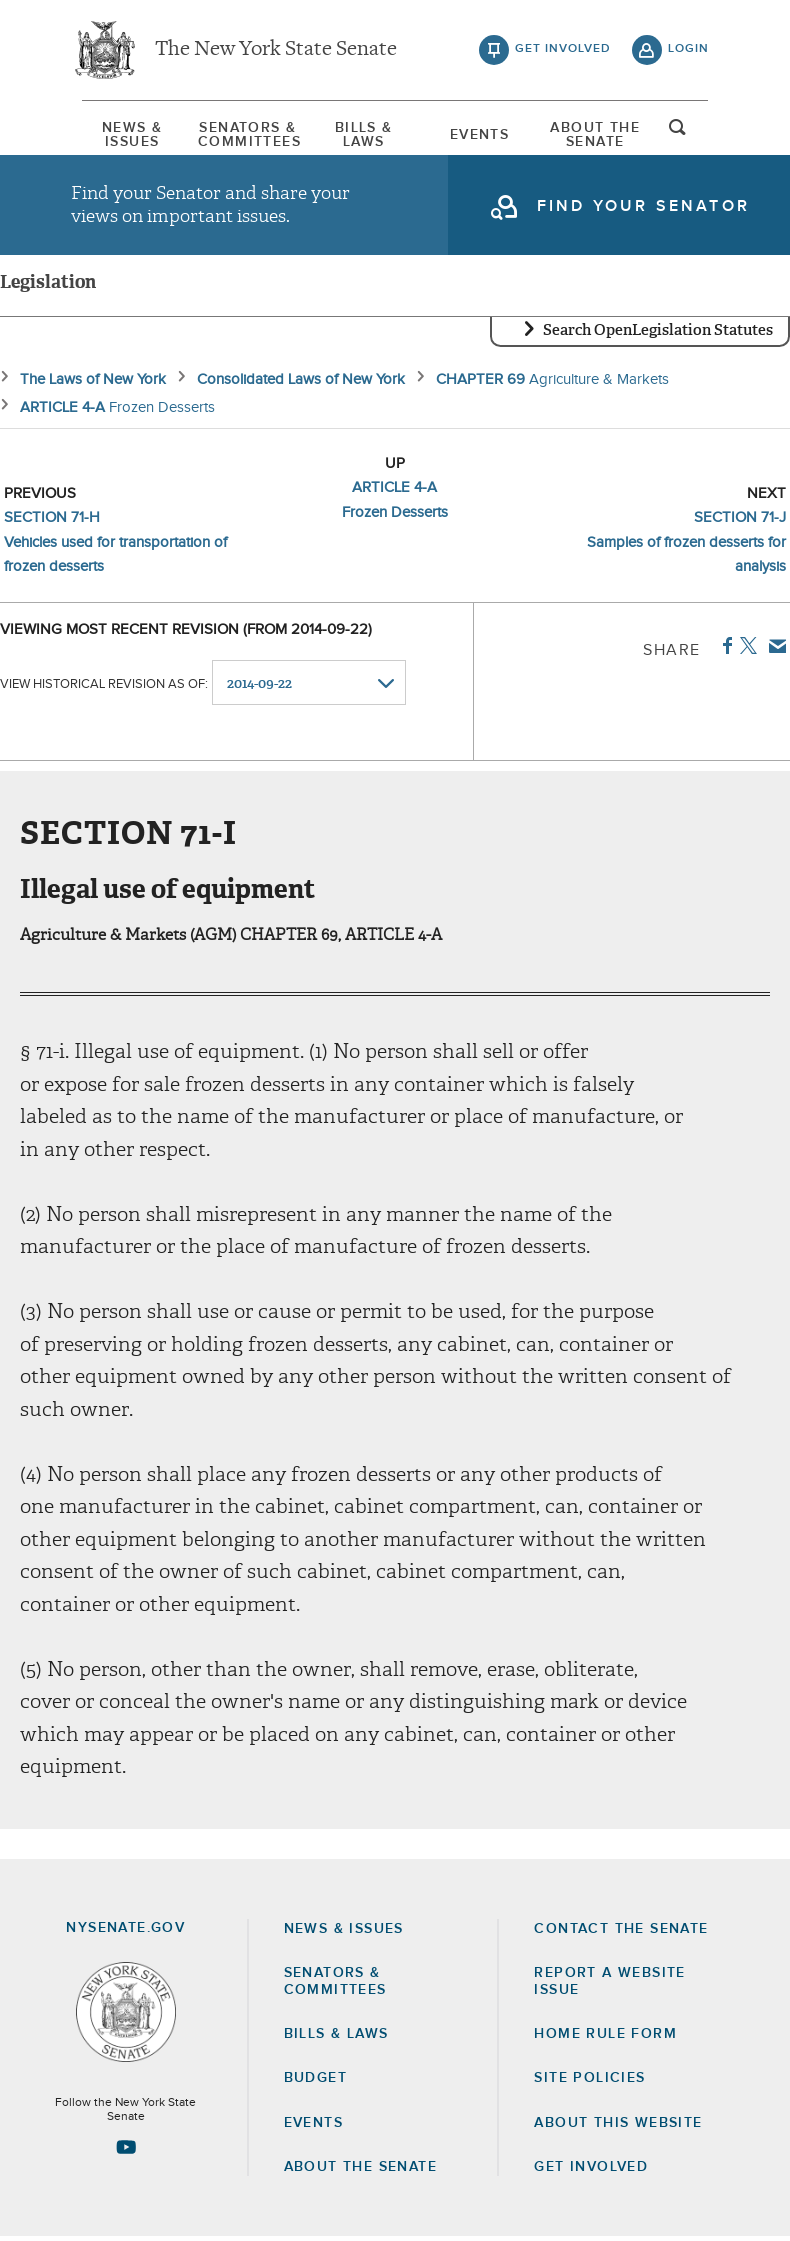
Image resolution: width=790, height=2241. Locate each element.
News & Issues (121, 135)
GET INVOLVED (591, 2171)
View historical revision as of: (104, 688)
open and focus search (689, 133)
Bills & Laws (363, 135)
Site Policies (589, 2083)
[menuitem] (121, 135)
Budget (315, 2083)
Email (773, 650)
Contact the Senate (621, 1934)
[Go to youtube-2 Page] (126, 2152)
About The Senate (604, 135)
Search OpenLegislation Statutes (658, 335)
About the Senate (360, 2171)
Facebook (723, 650)
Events (483, 135)
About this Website (618, 2127)
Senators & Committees (242, 135)
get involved (563, 50)
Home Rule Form (605, 2039)
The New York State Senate (276, 50)
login (688, 50)
